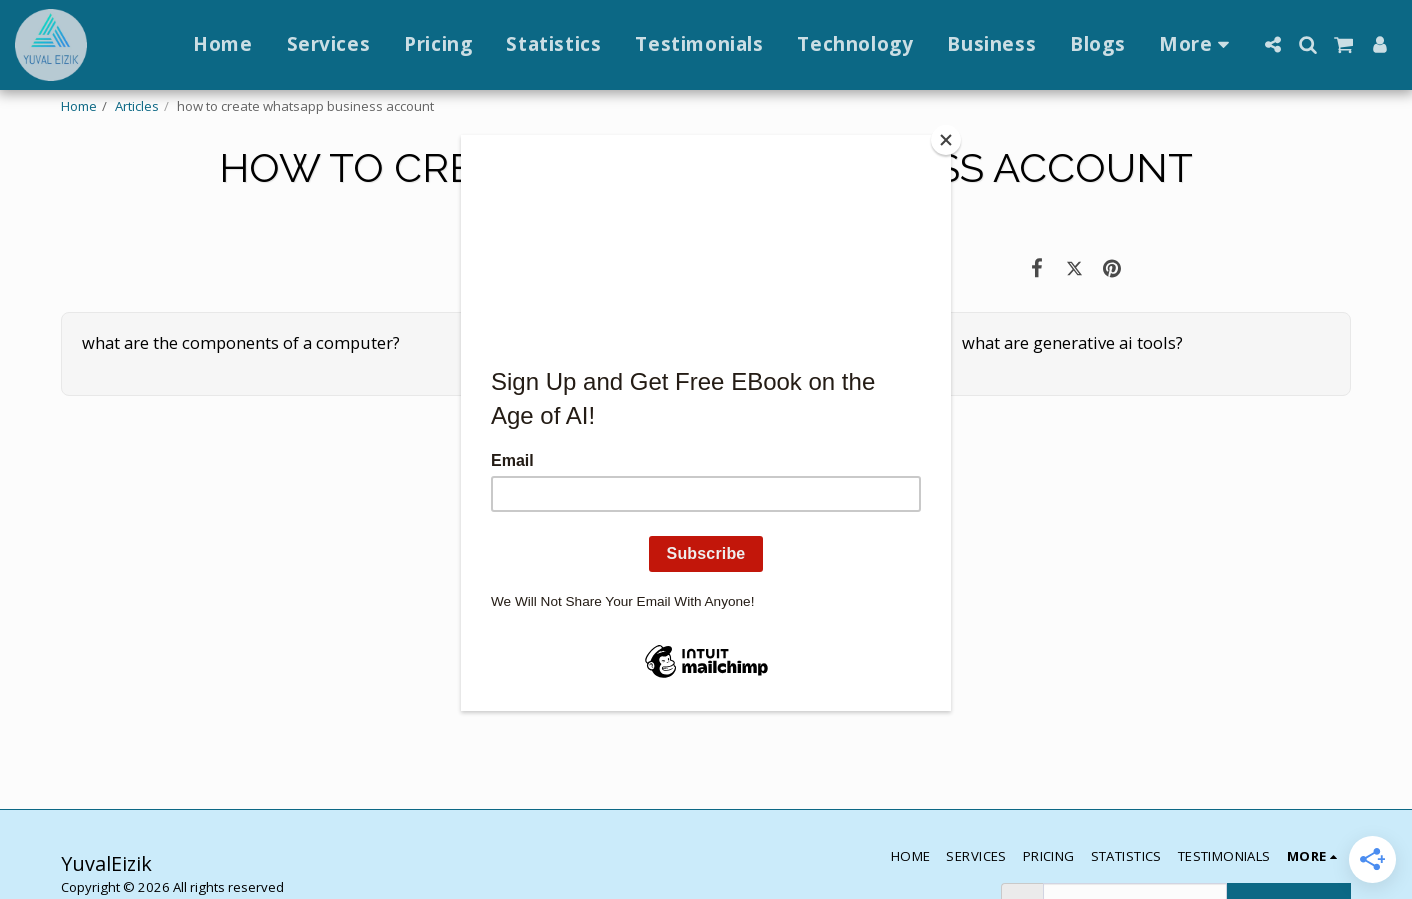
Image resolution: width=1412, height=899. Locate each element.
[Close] (946, 140)
